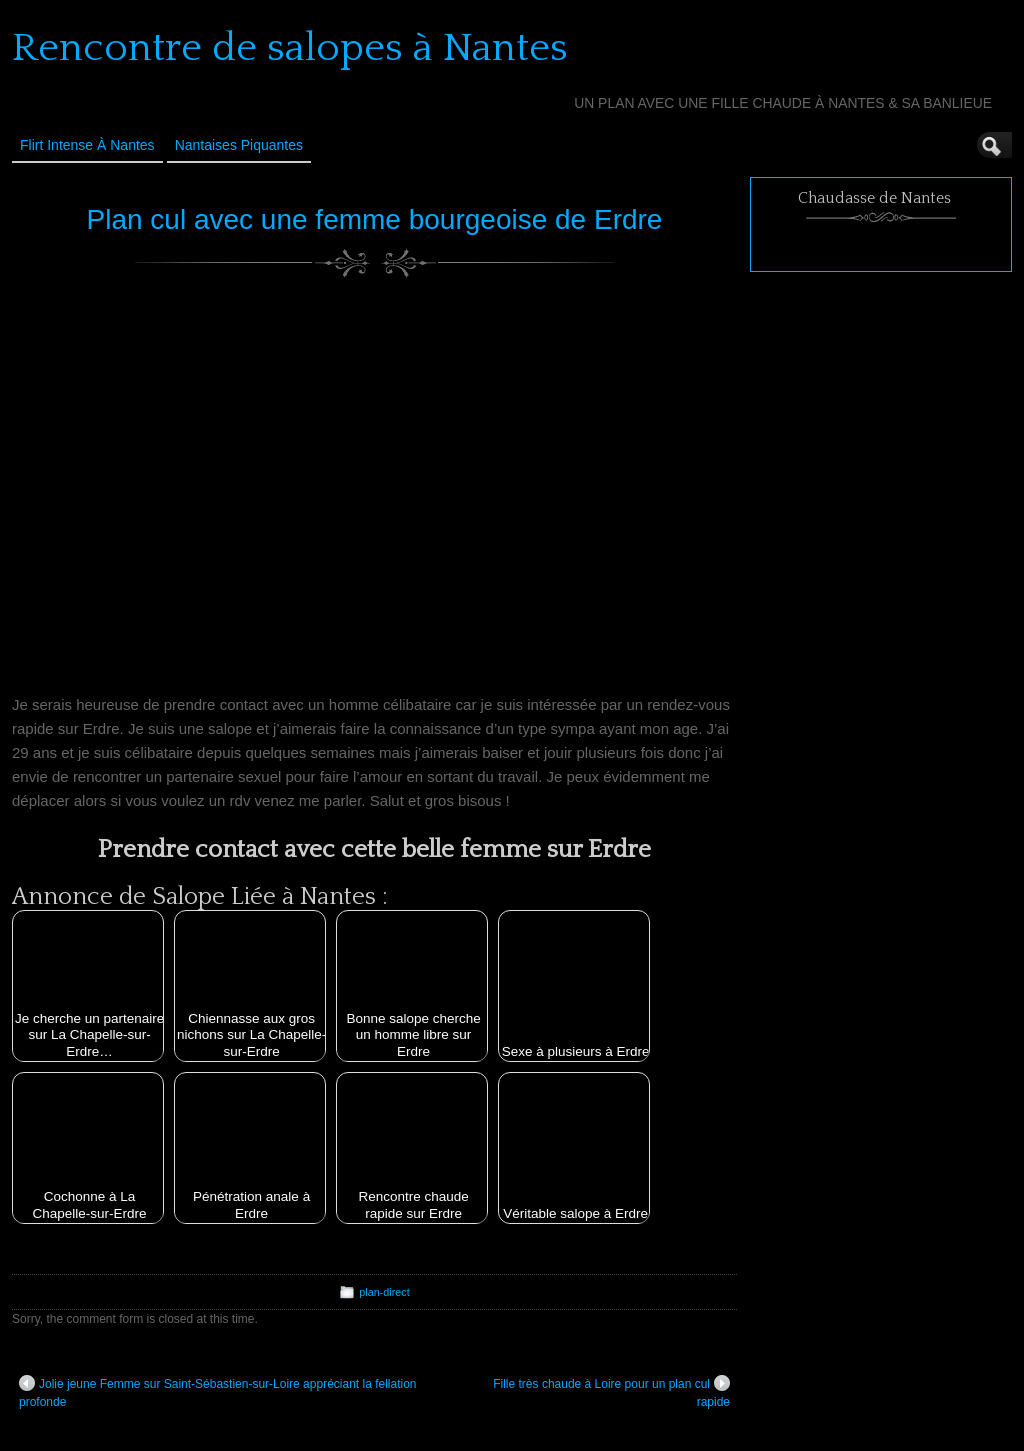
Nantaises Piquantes (239, 145)
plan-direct (384, 1292)
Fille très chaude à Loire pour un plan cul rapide (611, 1392)
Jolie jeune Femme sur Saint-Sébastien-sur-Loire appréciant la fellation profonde (218, 1392)
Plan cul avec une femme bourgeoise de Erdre (375, 219)
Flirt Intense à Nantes (87, 145)
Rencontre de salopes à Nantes (290, 48)
